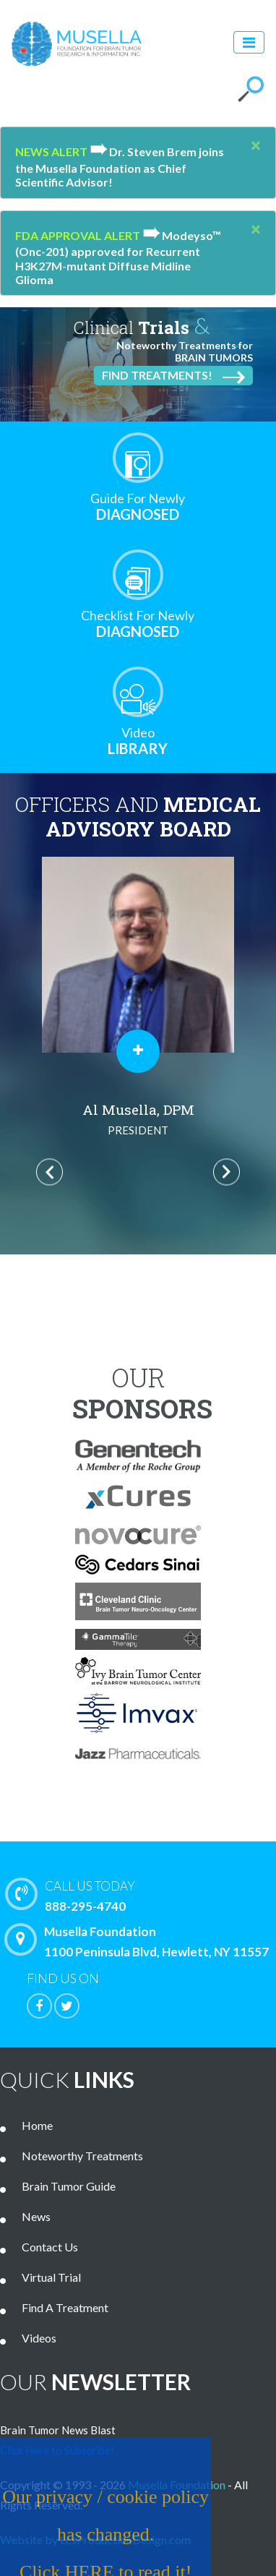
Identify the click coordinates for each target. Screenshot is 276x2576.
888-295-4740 (144, 1895)
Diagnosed (138, 506)
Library (138, 740)
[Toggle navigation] (248, 42)
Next (226, 1172)
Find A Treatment (65, 2307)
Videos (39, 2338)
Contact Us (50, 2247)
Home (37, 2125)
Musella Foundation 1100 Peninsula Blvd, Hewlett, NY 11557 (140, 1941)
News (36, 2216)
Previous (49, 1172)
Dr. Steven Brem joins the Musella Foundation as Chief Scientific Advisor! (119, 167)
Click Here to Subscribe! (57, 2450)
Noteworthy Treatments (82, 2155)
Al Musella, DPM (138, 1120)
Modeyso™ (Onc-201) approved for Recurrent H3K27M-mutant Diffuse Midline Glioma (118, 257)
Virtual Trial (51, 2277)
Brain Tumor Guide (69, 2186)
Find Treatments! (173, 376)
